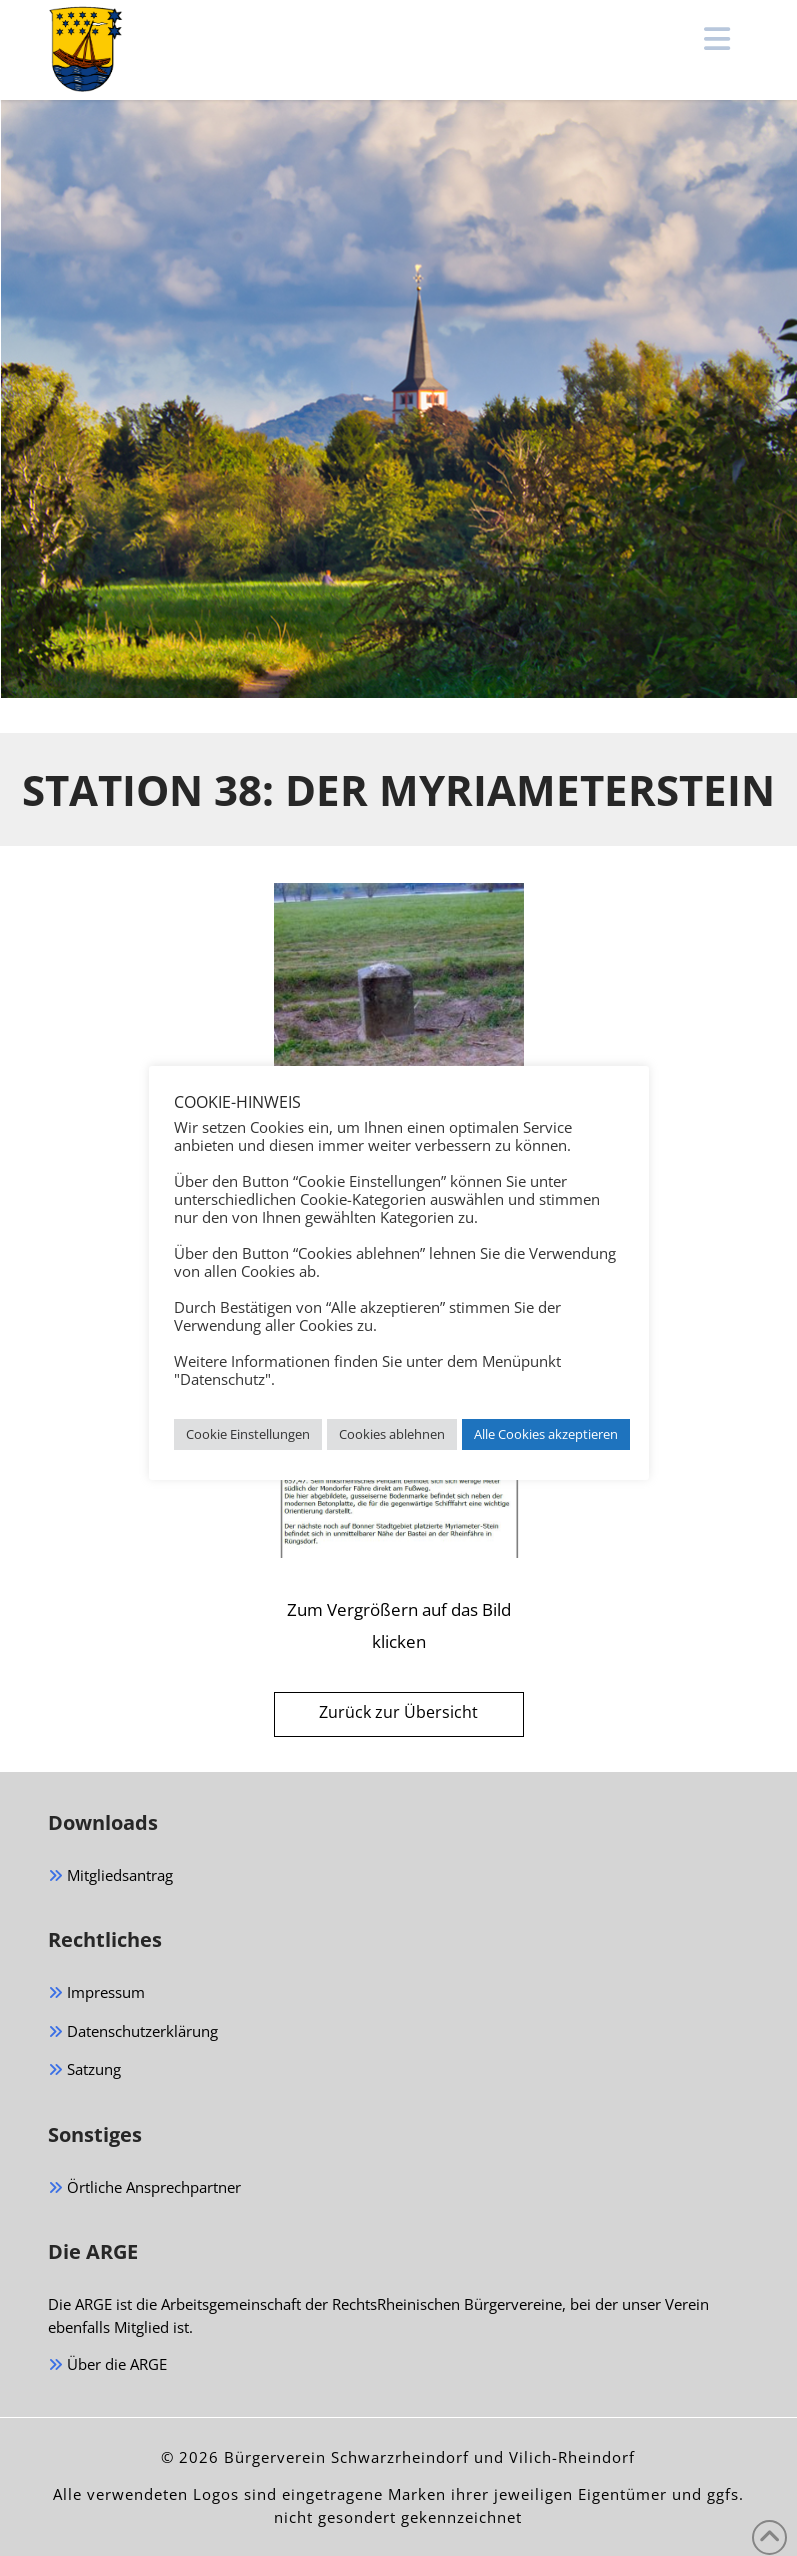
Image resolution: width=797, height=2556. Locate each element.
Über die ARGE (107, 2365)
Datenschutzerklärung (133, 2032)
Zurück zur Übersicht (398, 1712)
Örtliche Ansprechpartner (144, 2188)
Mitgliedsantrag (110, 1876)
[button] (718, 39)
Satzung (84, 2070)
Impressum (96, 1993)
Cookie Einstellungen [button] (248, 1434)
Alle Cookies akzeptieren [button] (546, 1434)
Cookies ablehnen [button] (392, 1434)
